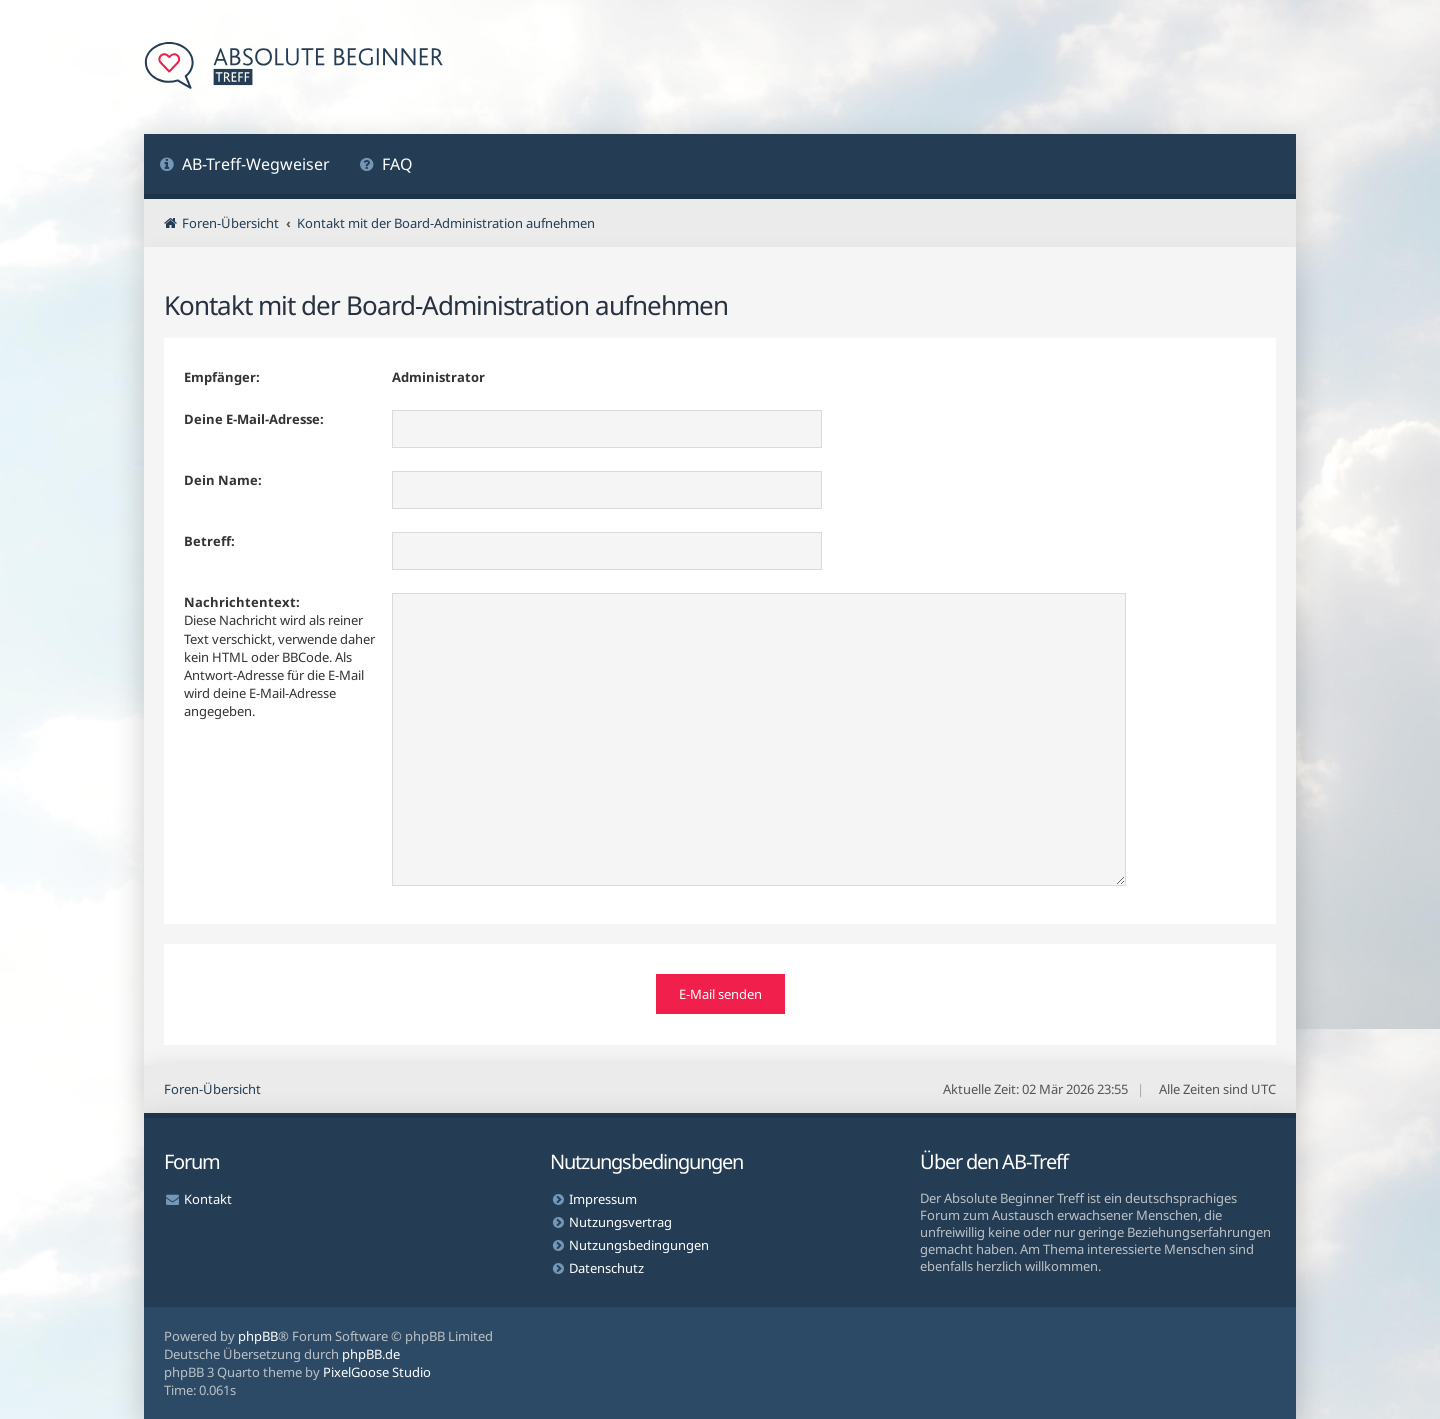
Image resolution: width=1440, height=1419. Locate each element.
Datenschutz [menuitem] (606, 1268)
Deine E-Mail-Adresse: (254, 419)
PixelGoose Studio (377, 1372)
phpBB (258, 1336)
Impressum (603, 1199)
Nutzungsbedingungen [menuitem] (639, 1245)
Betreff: (209, 541)
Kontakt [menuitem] (208, 1199)
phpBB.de (371, 1354)
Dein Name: (223, 480)
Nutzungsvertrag (620, 1222)
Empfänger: (222, 377)
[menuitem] (244, 166)
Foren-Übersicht (212, 1089)
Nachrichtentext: (242, 602)
